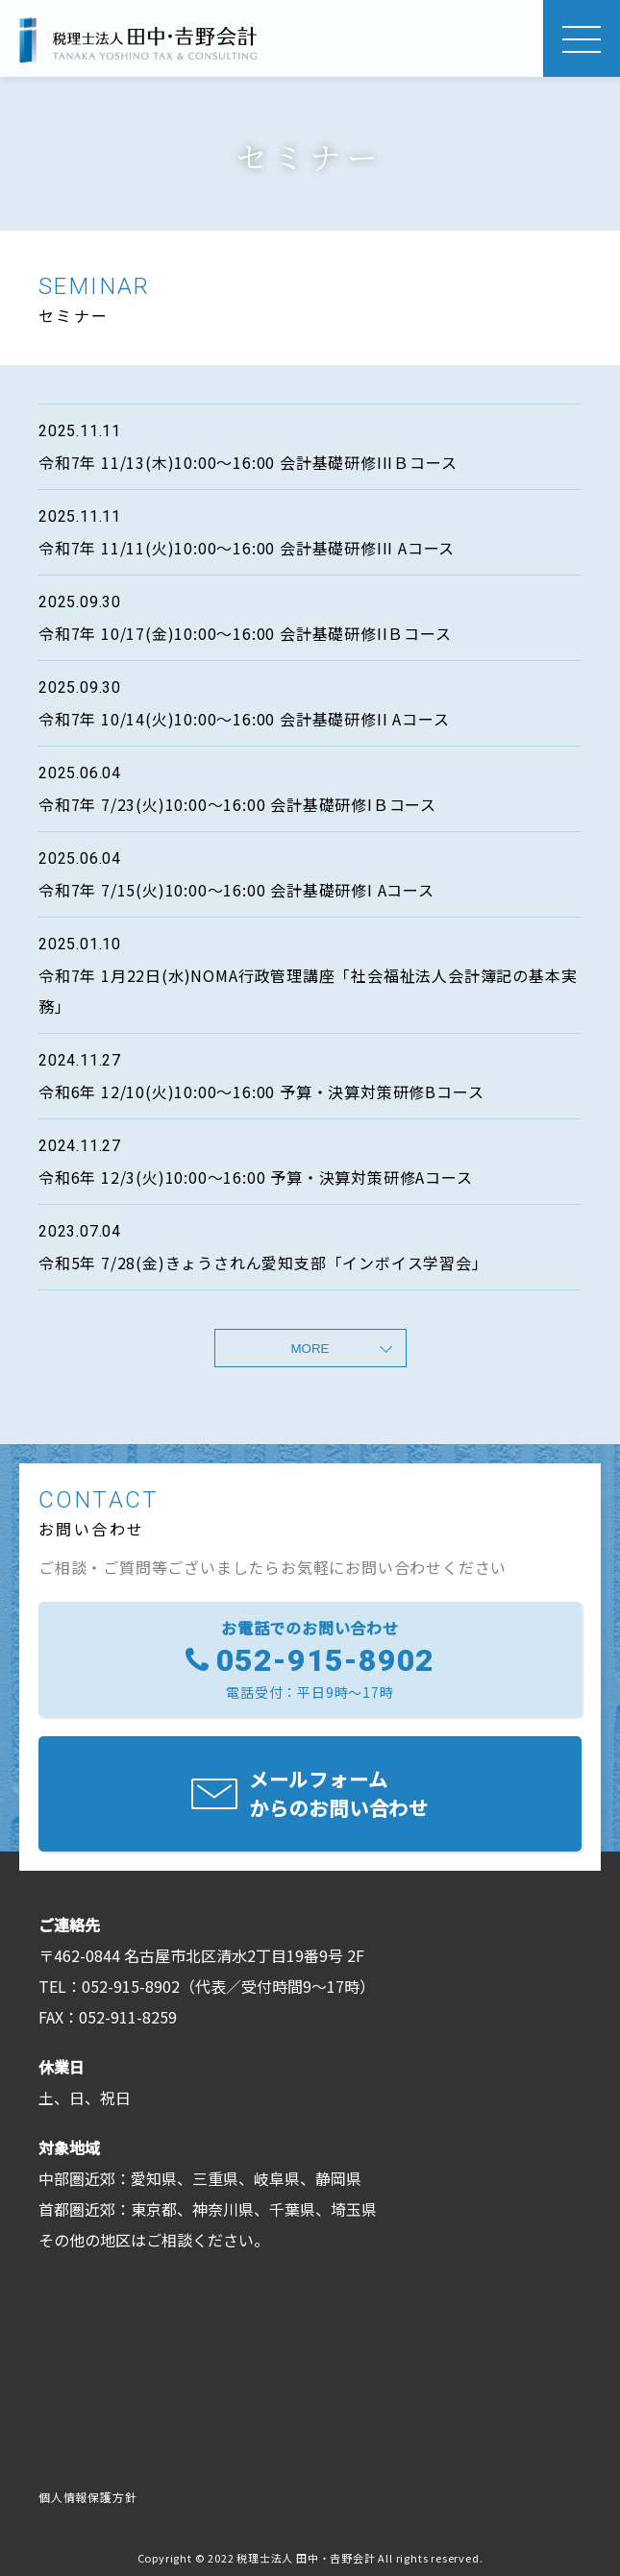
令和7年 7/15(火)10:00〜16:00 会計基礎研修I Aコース (236, 889)
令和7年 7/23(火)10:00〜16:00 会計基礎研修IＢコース (237, 804)
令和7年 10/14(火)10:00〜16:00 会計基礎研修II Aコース (243, 718)
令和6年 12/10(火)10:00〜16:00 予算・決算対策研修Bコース (261, 1091)
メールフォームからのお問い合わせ (339, 1793)
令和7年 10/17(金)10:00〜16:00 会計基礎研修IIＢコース (245, 633)
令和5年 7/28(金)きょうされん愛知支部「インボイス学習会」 (263, 1262)
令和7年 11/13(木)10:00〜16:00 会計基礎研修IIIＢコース (247, 462)
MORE (310, 1348)
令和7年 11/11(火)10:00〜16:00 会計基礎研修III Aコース (246, 547)
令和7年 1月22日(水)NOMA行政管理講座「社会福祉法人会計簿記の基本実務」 (307, 991)
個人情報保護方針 (87, 2497)
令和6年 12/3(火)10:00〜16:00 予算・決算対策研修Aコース (255, 1177)
